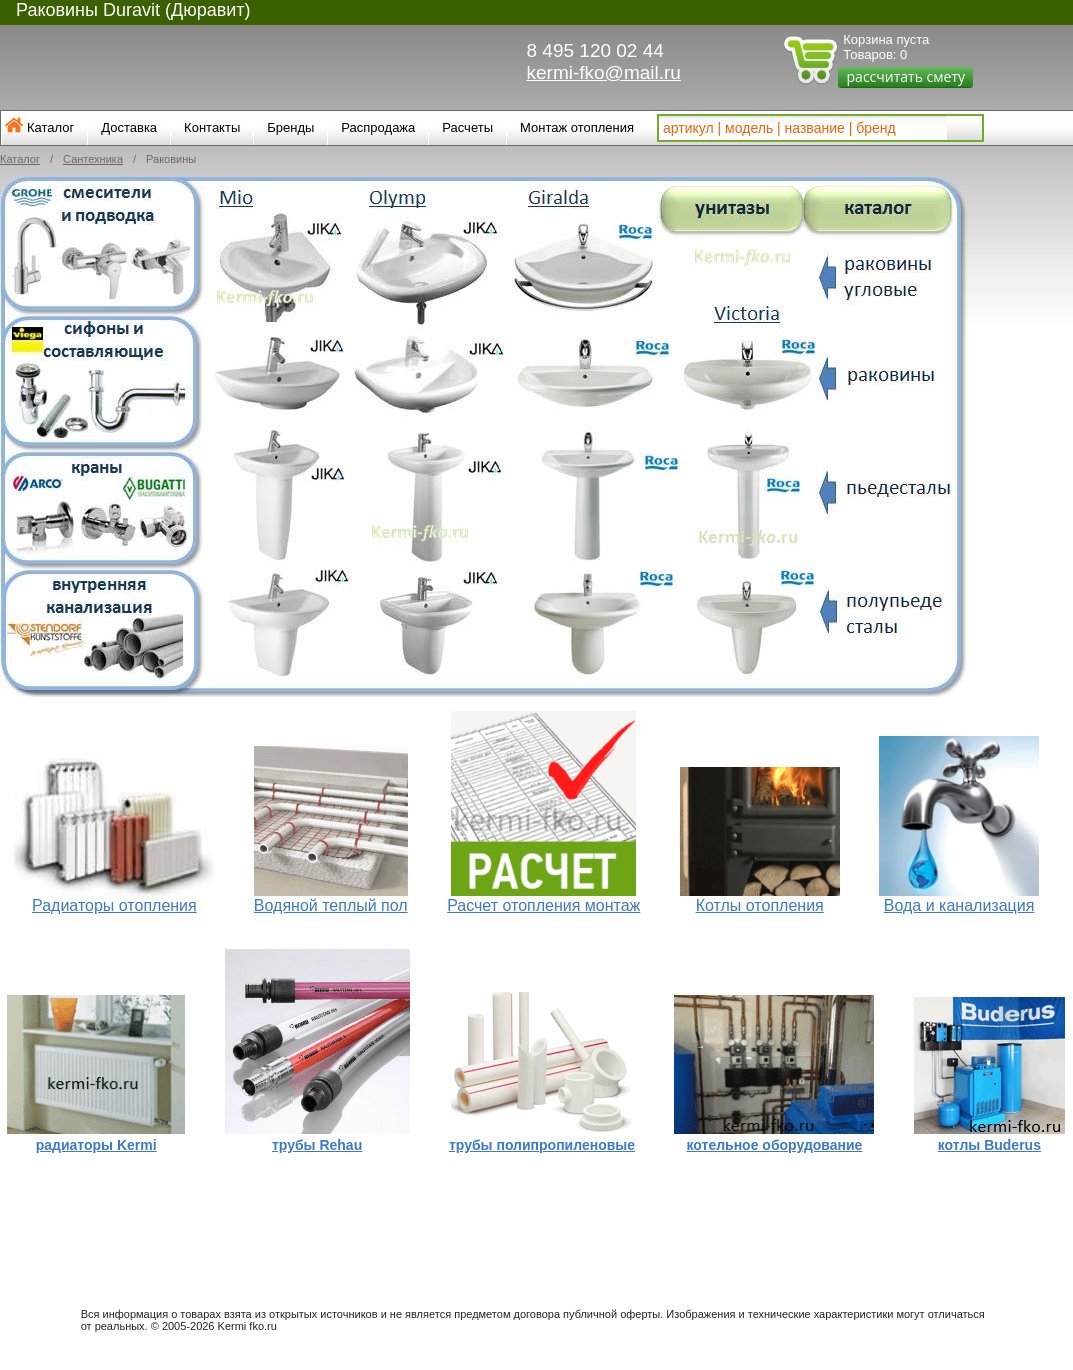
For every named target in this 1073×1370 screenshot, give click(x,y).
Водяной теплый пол (331, 905)
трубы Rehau (317, 1145)
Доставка (129, 127)
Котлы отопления (760, 905)
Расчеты (467, 127)
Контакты (212, 127)
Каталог (50, 127)
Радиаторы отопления (114, 905)
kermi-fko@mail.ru (604, 72)
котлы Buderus (989, 1145)
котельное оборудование (775, 1145)
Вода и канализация (959, 905)
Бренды (290, 127)
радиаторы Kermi (96, 1145)
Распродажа (378, 127)
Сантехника (93, 159)
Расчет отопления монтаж (543, 905)
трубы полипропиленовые (542, 1145)
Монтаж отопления (577, 127)
